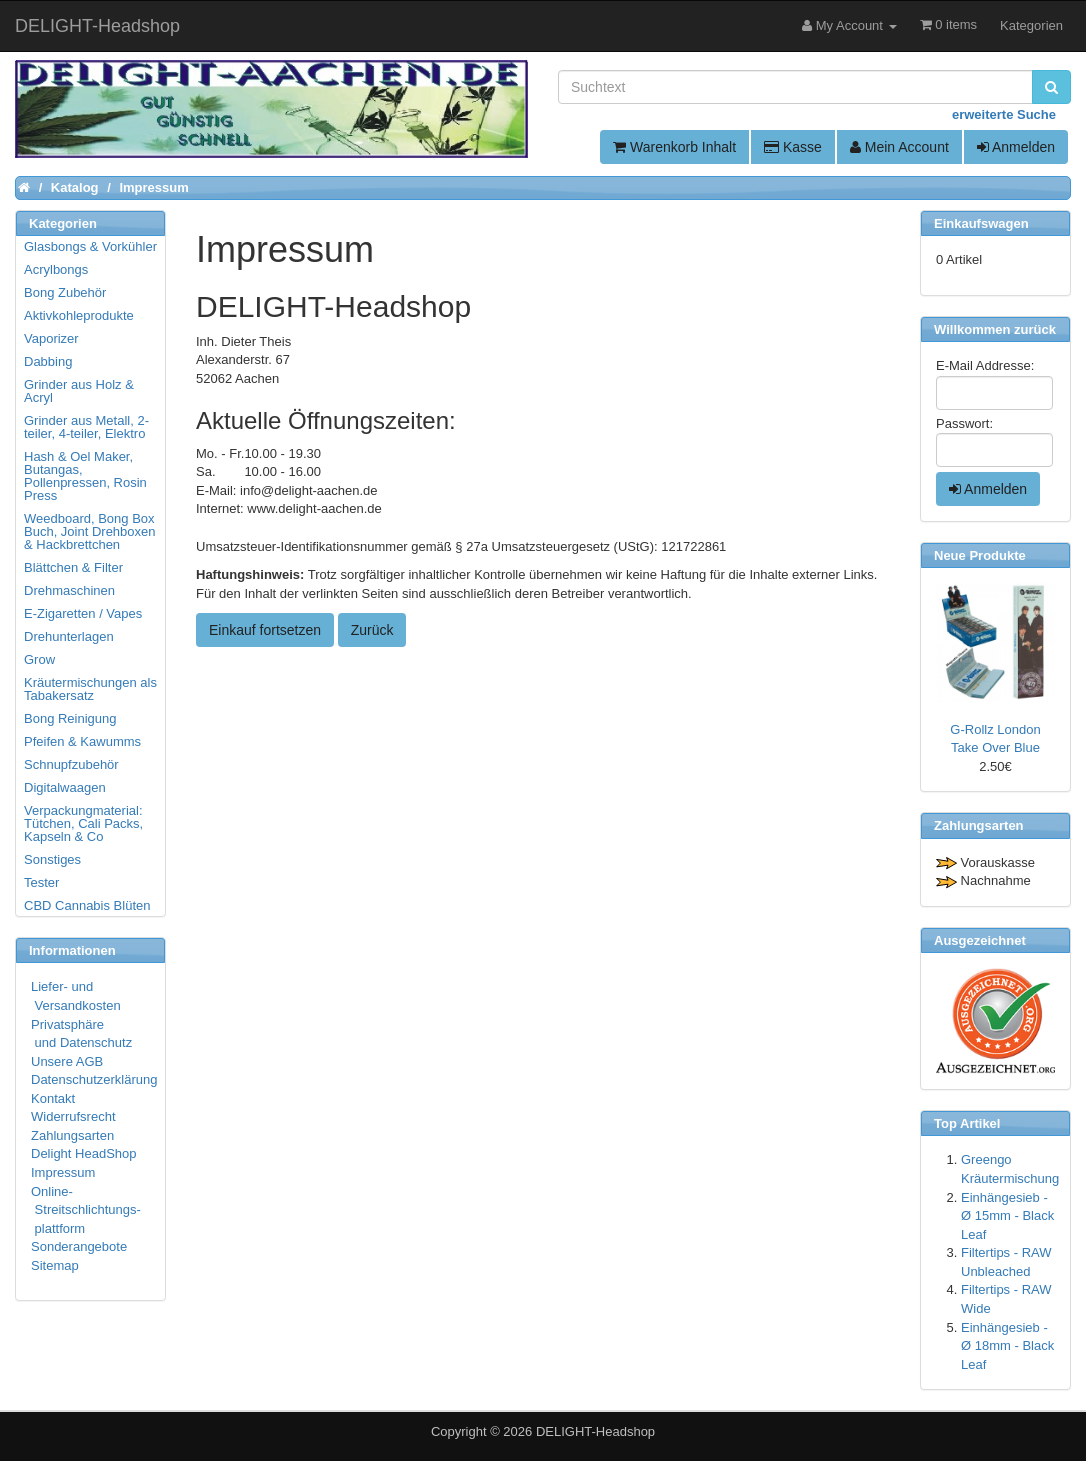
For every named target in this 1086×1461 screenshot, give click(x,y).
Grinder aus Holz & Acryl (79, 391)
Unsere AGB (67, 1061)
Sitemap (55, 1265)
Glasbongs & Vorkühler (90, 246)
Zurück (372, 630)
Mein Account (899, 147)
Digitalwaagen (65, 787)
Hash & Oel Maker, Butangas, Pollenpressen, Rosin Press (85, 476)
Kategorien (1031, 25)
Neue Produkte (980, 555)
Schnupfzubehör (71, 764)
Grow (39, 659)
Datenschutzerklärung (94, 1079)
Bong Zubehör (65, 292)
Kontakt (53, 1098)
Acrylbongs (56, 269)
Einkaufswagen (981, 223)
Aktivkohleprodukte (79, 315)
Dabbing (48, 361)
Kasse (793, 147)
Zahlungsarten (72, 1135)
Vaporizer (51, 338)
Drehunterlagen (69, 636)
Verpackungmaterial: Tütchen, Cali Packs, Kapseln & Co (83, 823)
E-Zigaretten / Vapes (83, 613)
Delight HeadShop (84, 1153)
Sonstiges (52, 859)
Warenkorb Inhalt (674, 147)
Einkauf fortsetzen (265, 630)
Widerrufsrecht (73, 1116)
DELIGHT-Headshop (595, 1431)
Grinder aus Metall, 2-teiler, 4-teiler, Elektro (86, 427)
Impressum (63, 1172)
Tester (41, 882)
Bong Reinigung (70, 718)
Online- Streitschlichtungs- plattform (86, 1210)
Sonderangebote (79, 1246)
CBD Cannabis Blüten (87, 905)
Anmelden (1016, 147)
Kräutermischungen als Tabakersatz (90, 689)
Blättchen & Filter (73, 567)
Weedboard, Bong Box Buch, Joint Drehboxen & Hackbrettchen (90, 531)
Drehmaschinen (69, 590)
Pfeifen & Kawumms (82, 741)
